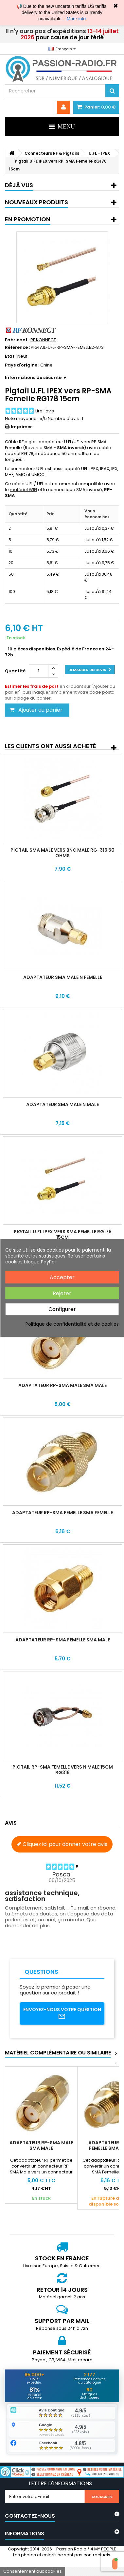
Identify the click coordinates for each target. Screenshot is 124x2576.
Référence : (17, 347)
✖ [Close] (115, 6)
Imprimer (21, 427)
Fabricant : (17, 340)
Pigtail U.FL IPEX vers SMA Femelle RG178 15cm (63, 1234)
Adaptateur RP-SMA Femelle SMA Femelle (62, 1512)
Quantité (15, 671)
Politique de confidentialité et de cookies (72, 1324)
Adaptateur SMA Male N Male (62, 1104)
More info (76, 18)
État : (10, 356)
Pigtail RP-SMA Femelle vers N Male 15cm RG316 (62, 1770)
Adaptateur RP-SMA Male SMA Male (62, 1385)
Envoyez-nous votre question (62, 2013)
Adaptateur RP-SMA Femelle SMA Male (62, 1639)
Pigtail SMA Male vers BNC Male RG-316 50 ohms (62, 853)
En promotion (27, 219)
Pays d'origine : (22, 365)
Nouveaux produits (36, 202)
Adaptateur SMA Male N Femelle (62, 977)
